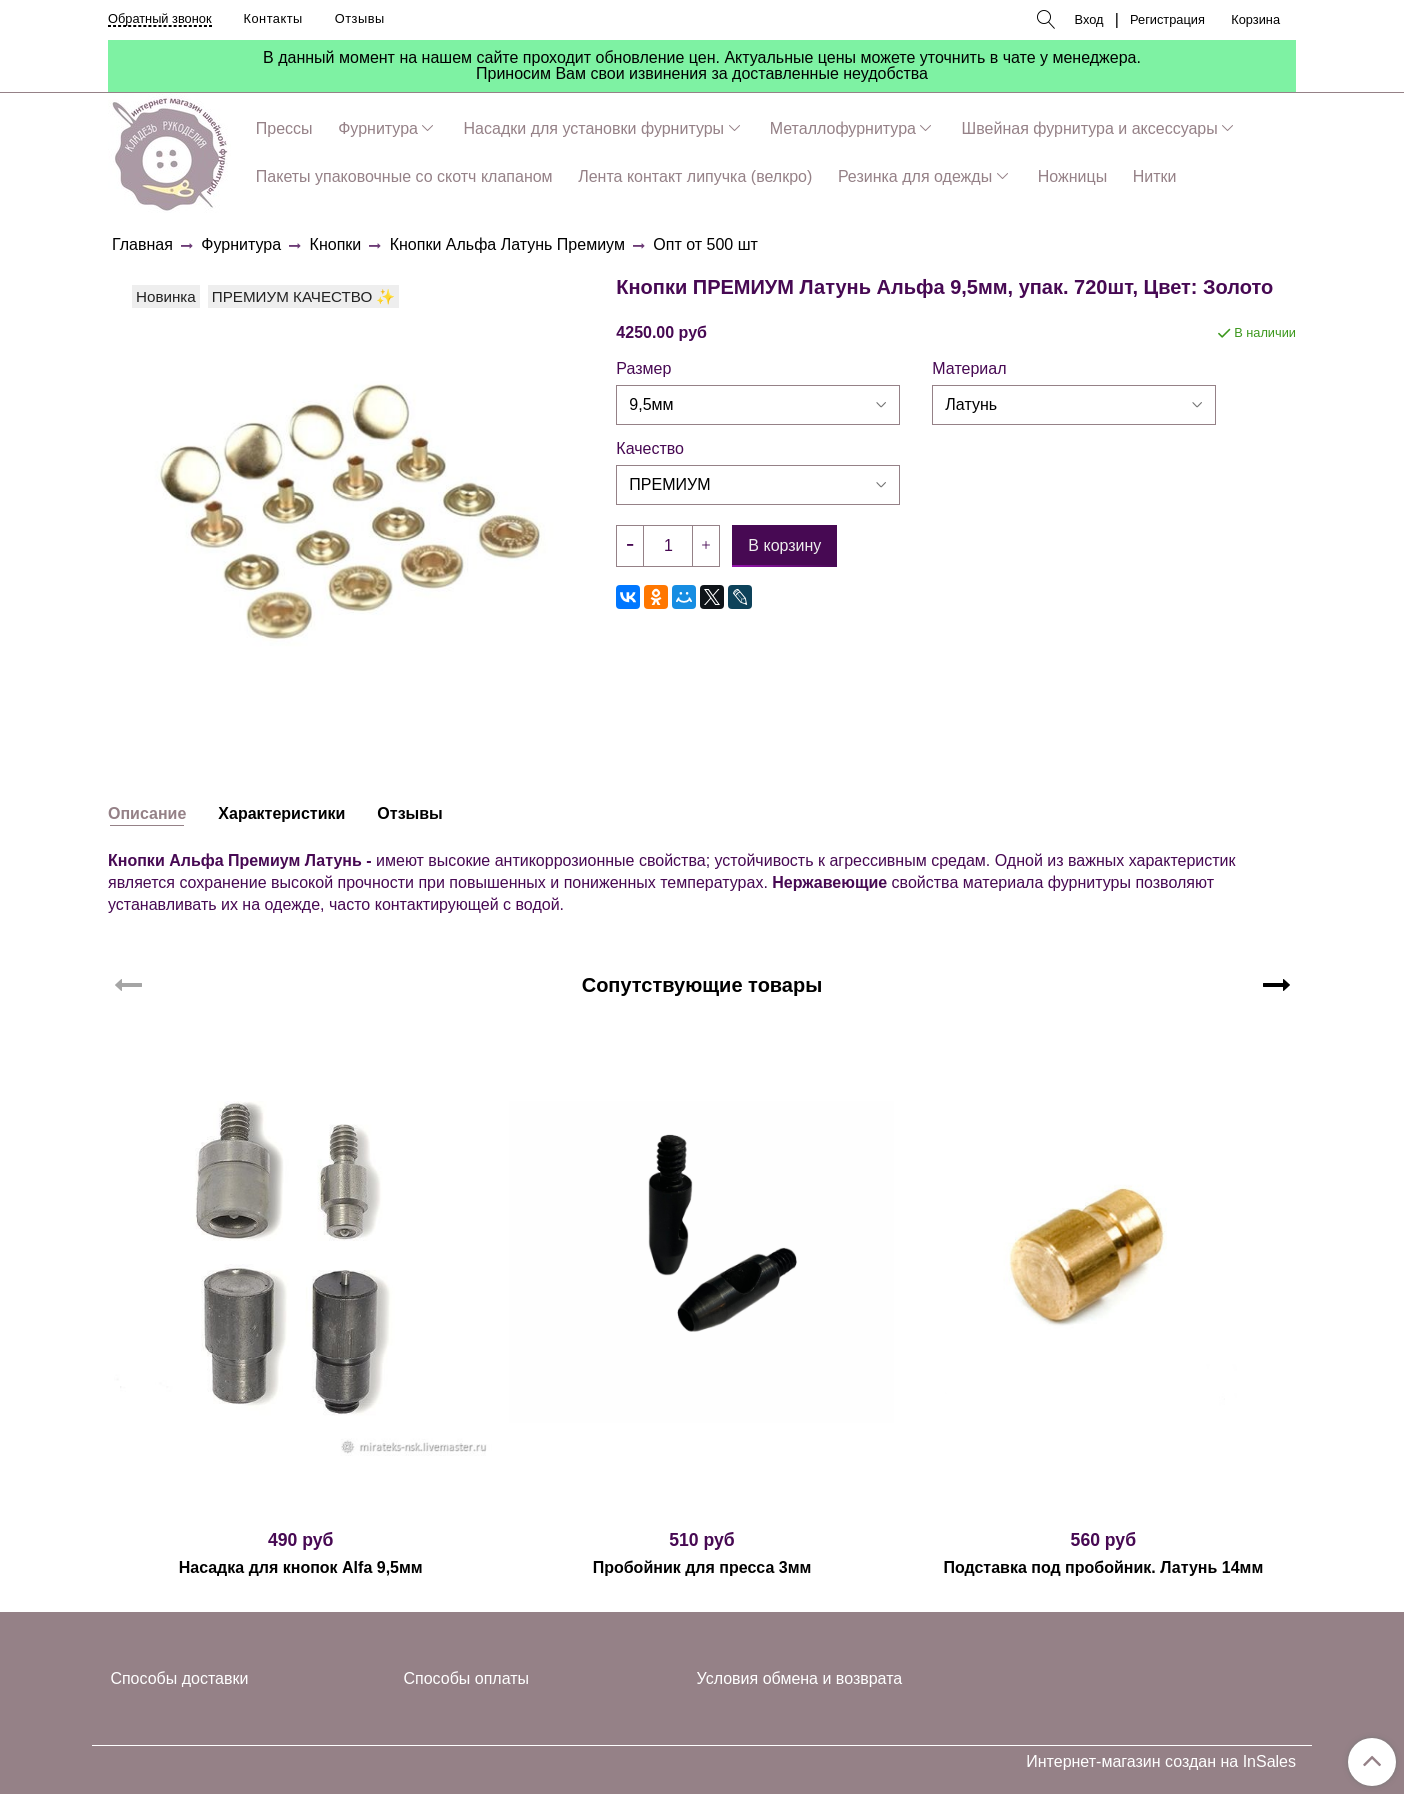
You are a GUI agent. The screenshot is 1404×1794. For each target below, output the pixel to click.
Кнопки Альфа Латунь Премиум (507, 244)
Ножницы (1072, 176)
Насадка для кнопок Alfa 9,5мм (301, 1567)
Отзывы (360, 18)
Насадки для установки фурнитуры (594, 128)
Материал (969, 369)
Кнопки (336, 244)
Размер (643, 369)
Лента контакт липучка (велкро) (695, 176)
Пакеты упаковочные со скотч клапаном (404, 176)
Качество (650, 449)
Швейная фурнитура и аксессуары (1090, 128)
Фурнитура (378, 128)
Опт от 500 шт (705, 244)
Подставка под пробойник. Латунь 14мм (1103, 1567)
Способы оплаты (467, 1678)
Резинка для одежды (915, 176)
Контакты (273, 18)
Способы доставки (179, 1678)
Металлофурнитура (843, 128)
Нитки (1155, 176)
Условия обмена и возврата (800, 1678)
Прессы (284, 128)
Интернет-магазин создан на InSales (1161, 1762)
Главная (142, 244)
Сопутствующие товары (702, 985)
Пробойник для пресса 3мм (702, 1567)
